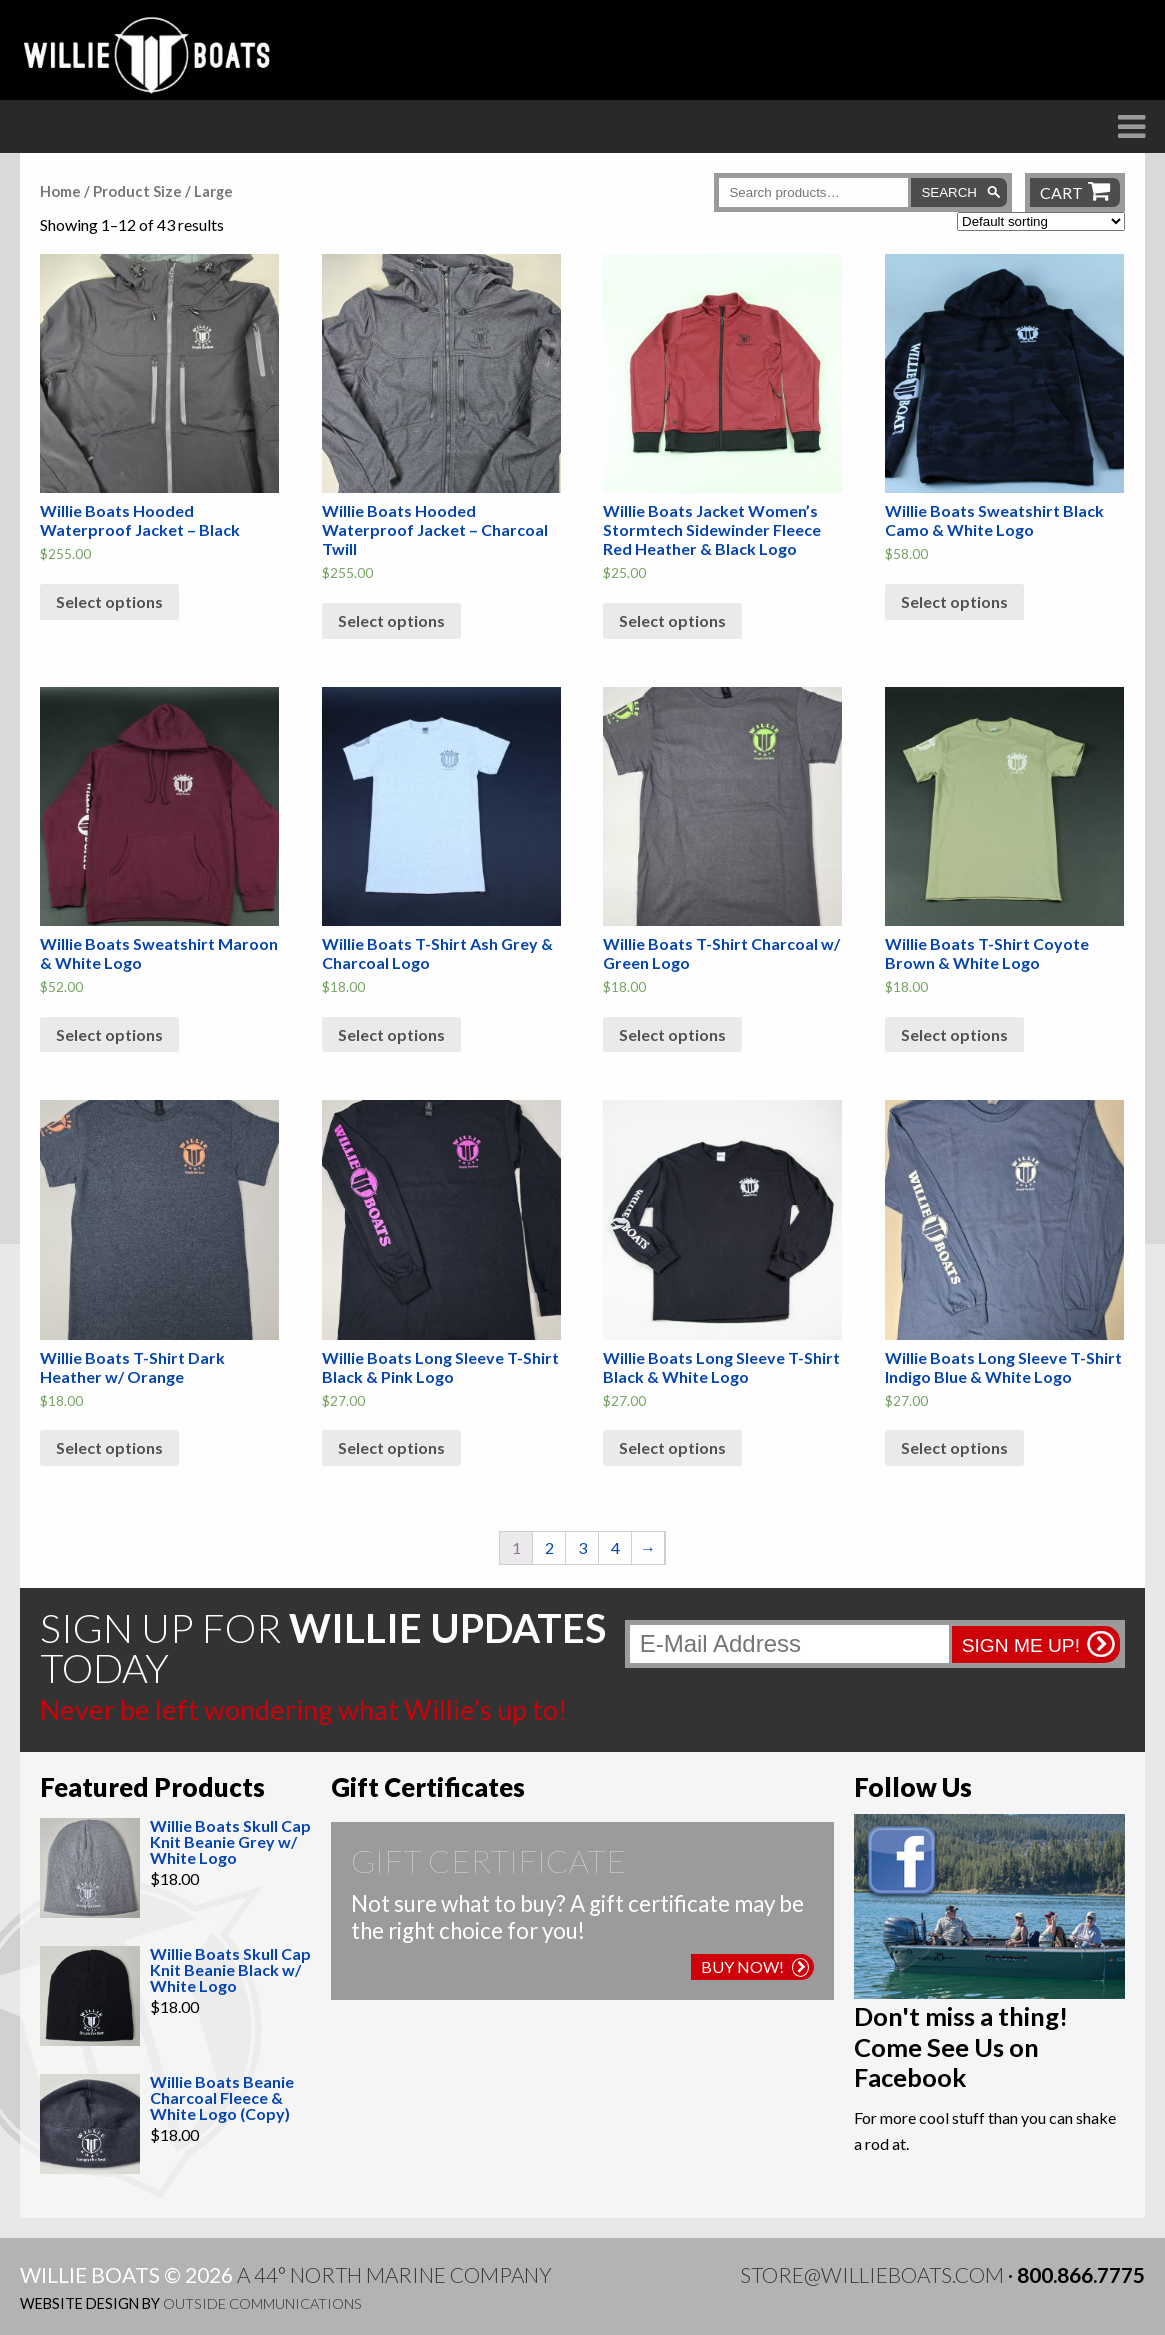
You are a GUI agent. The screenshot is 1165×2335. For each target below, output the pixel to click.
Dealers (692, 161)
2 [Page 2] (549, 1547)
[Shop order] (1041, 221)
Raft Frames (540, 161)
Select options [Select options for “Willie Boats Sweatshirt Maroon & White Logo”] (109, 1034)
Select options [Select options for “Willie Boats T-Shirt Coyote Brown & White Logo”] (954, 1034)
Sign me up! (1021, 1645)
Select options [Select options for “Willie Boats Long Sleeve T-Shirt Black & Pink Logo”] (391, 1447)
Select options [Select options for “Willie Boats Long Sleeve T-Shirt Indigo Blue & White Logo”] (954, 1447)
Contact (1097, 161)
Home (60, 191)
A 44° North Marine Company (394, 2274)
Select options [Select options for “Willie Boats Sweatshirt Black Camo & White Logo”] (954, 601)
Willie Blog (945, 161)
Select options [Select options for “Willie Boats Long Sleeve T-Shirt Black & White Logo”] (672, 1447)
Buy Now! (755, 1966)
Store (809, 161)
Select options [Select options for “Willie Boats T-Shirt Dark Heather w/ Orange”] (109, 1447)
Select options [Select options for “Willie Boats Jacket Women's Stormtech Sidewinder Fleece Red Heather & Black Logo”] (672, 620)
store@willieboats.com (872, 2274)
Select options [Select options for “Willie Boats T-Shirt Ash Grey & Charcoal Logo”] (391, 1034)
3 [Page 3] (582, 1547)
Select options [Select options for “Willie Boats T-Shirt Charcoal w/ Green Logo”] (672, 1034)
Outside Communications (262, 2303)
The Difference (243, 161)
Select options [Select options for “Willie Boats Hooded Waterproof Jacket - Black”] (109, 601)
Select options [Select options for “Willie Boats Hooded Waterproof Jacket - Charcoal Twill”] (391, 620)
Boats (400, 161)
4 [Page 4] (615, 1547)
